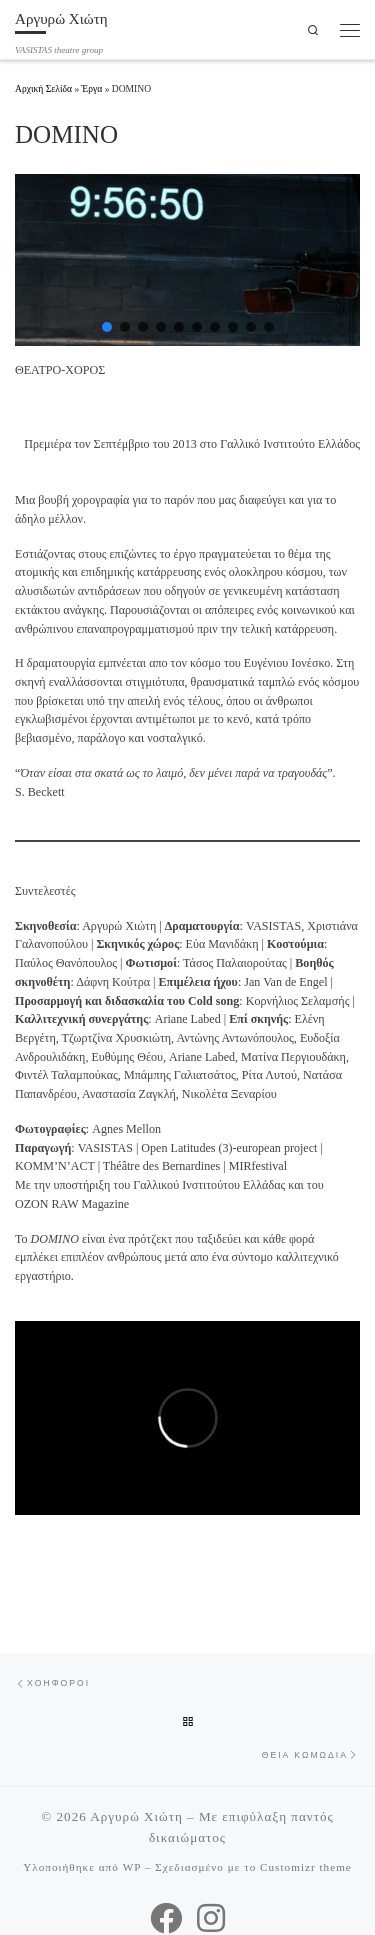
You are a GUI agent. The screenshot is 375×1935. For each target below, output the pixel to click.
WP (132, 1867)
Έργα (92, 88)
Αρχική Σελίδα (44, 88)
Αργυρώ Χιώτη (136, 1816)
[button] (107, 327)
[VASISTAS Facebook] (166, 1918)
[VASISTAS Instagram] (211, 1918)
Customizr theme (306, 1867)
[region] (187, 260)
